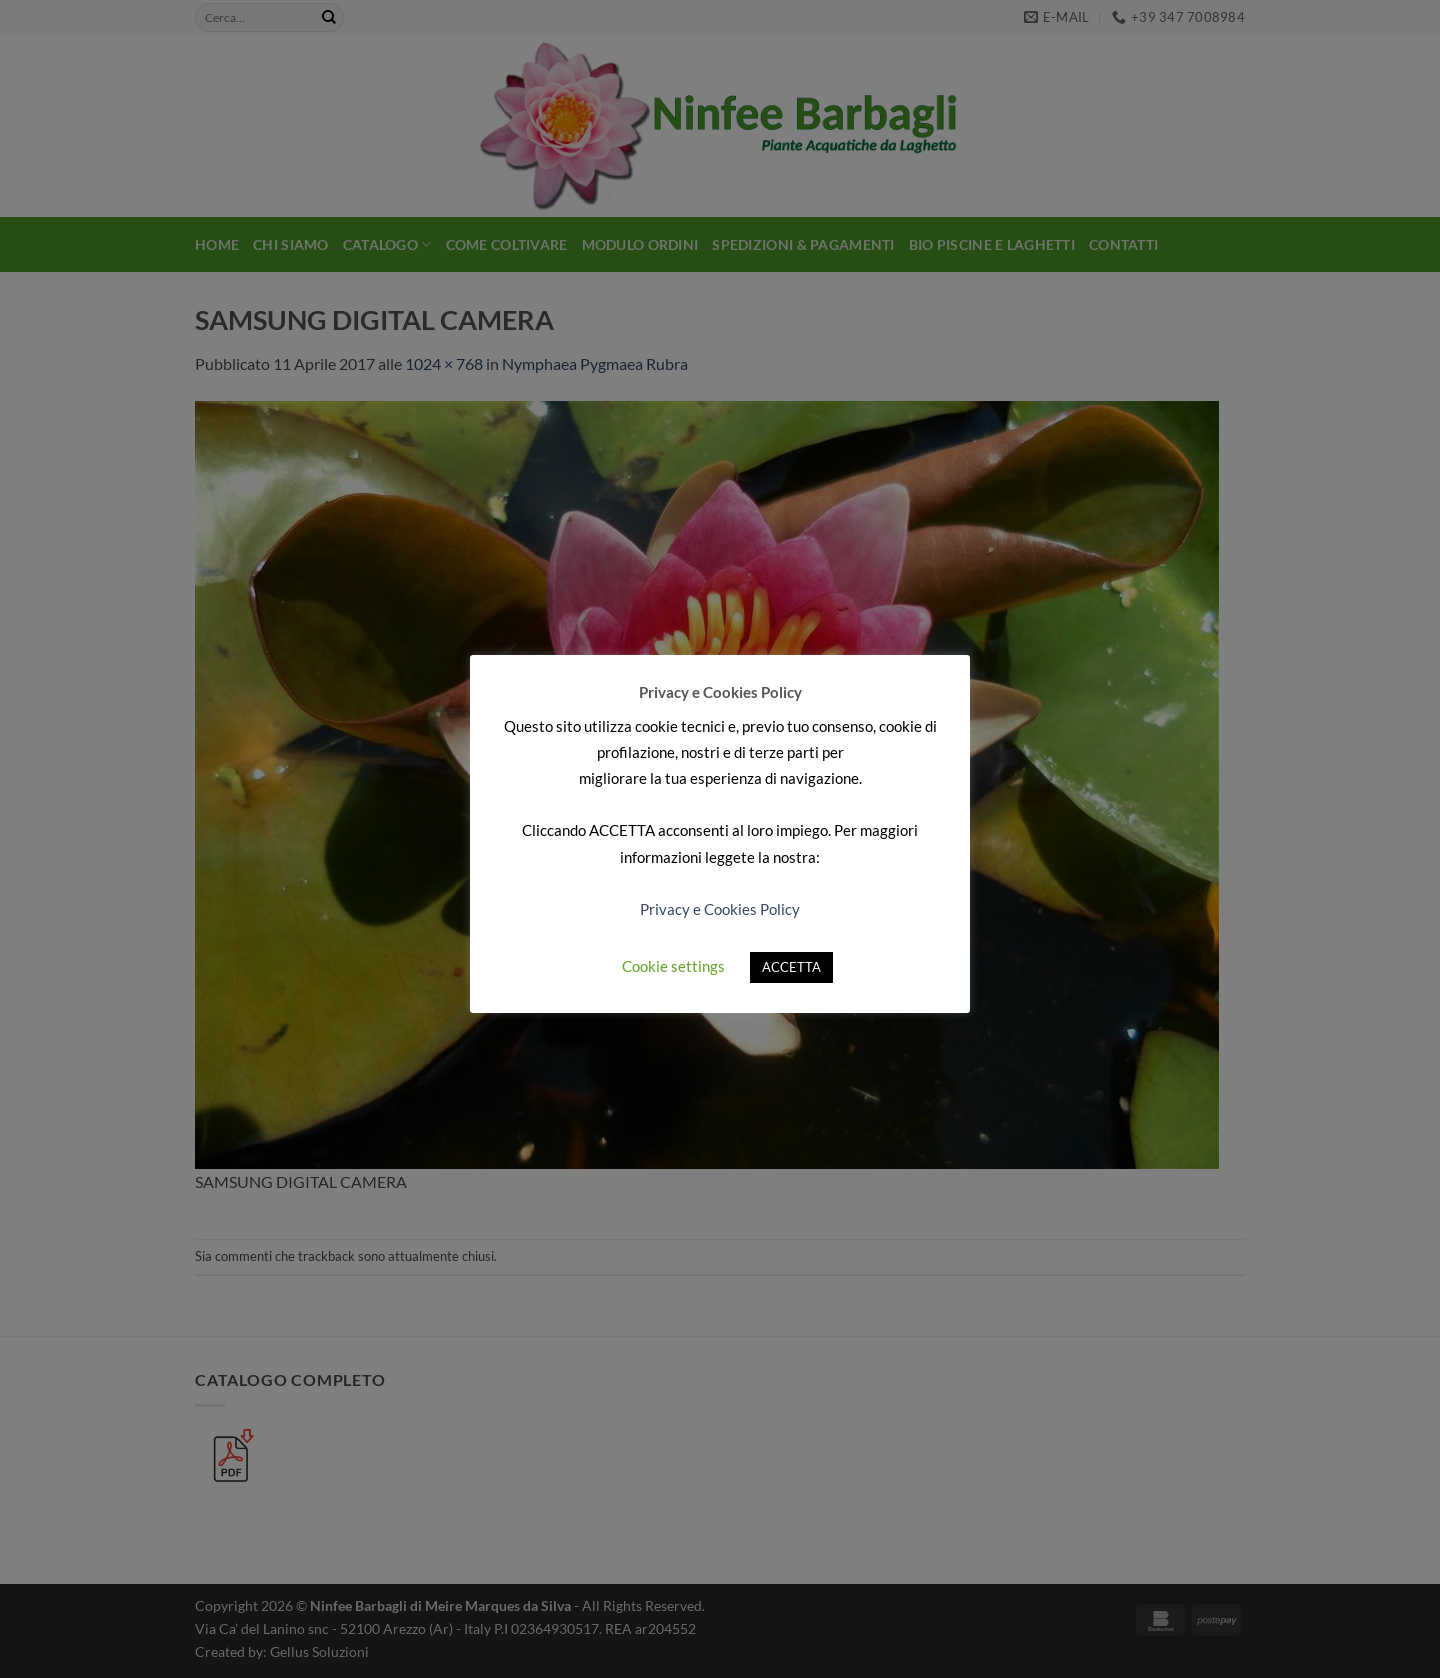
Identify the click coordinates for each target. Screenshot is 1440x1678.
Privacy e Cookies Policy (720, 909)
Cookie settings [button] (673, 966)
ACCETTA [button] (791, 967)
